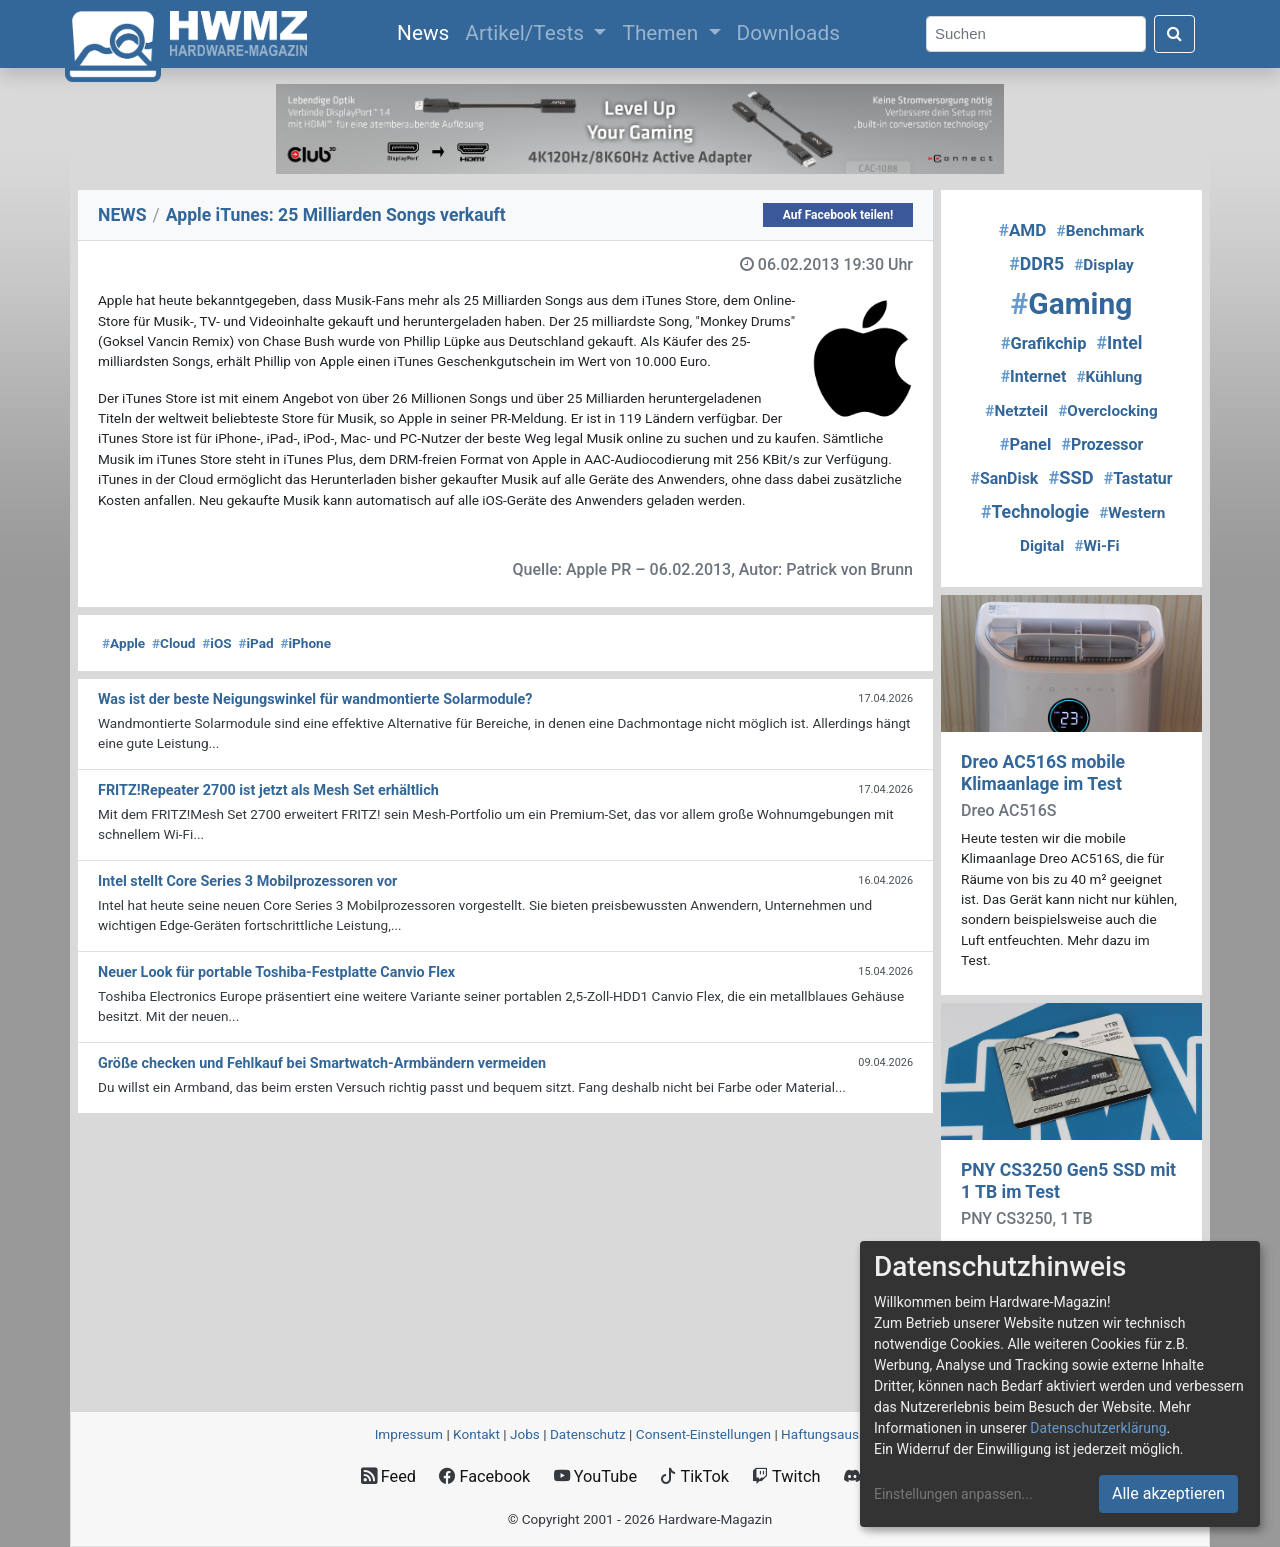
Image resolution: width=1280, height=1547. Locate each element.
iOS (216, 643)
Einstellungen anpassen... (953, 1494)
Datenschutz (588, 1434)
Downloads (788, 33)
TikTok (694, 1476)
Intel (1120, 343)
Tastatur (1138, 478)
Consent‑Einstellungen (703, 1434)
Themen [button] (662, 33)
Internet (1034, 376)
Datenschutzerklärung (1098, 1428)
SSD (1070, 477)
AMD (1023, 230)
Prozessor (1102, 444)
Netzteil (1016, 411)
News (427, 31)
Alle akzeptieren (1168, 1493)
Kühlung (1109, 377)
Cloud (174, 643)
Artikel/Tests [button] (527, 33)
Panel (1026, 444)
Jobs (525, 1434)
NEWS (122, 215)
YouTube (595, 1476)
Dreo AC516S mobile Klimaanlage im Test (1043, 772)
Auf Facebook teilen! (838, 215)
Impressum (409, 1434)
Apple (123, 643)
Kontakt (476, 1434)
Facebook (484, 1476)
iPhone (305, 643)
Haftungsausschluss (843, 1434)
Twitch (786, 1476)
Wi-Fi (1096, 546)
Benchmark (1101, 231)
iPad (255, 643)
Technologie (1035, 512)
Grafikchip (1044, 343)
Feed (388, 1476)
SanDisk (1004, 478)
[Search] (1036, 34)
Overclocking (1107, 411)
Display (1104, 265)
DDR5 (1036, 264)
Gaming (1072, 303)
